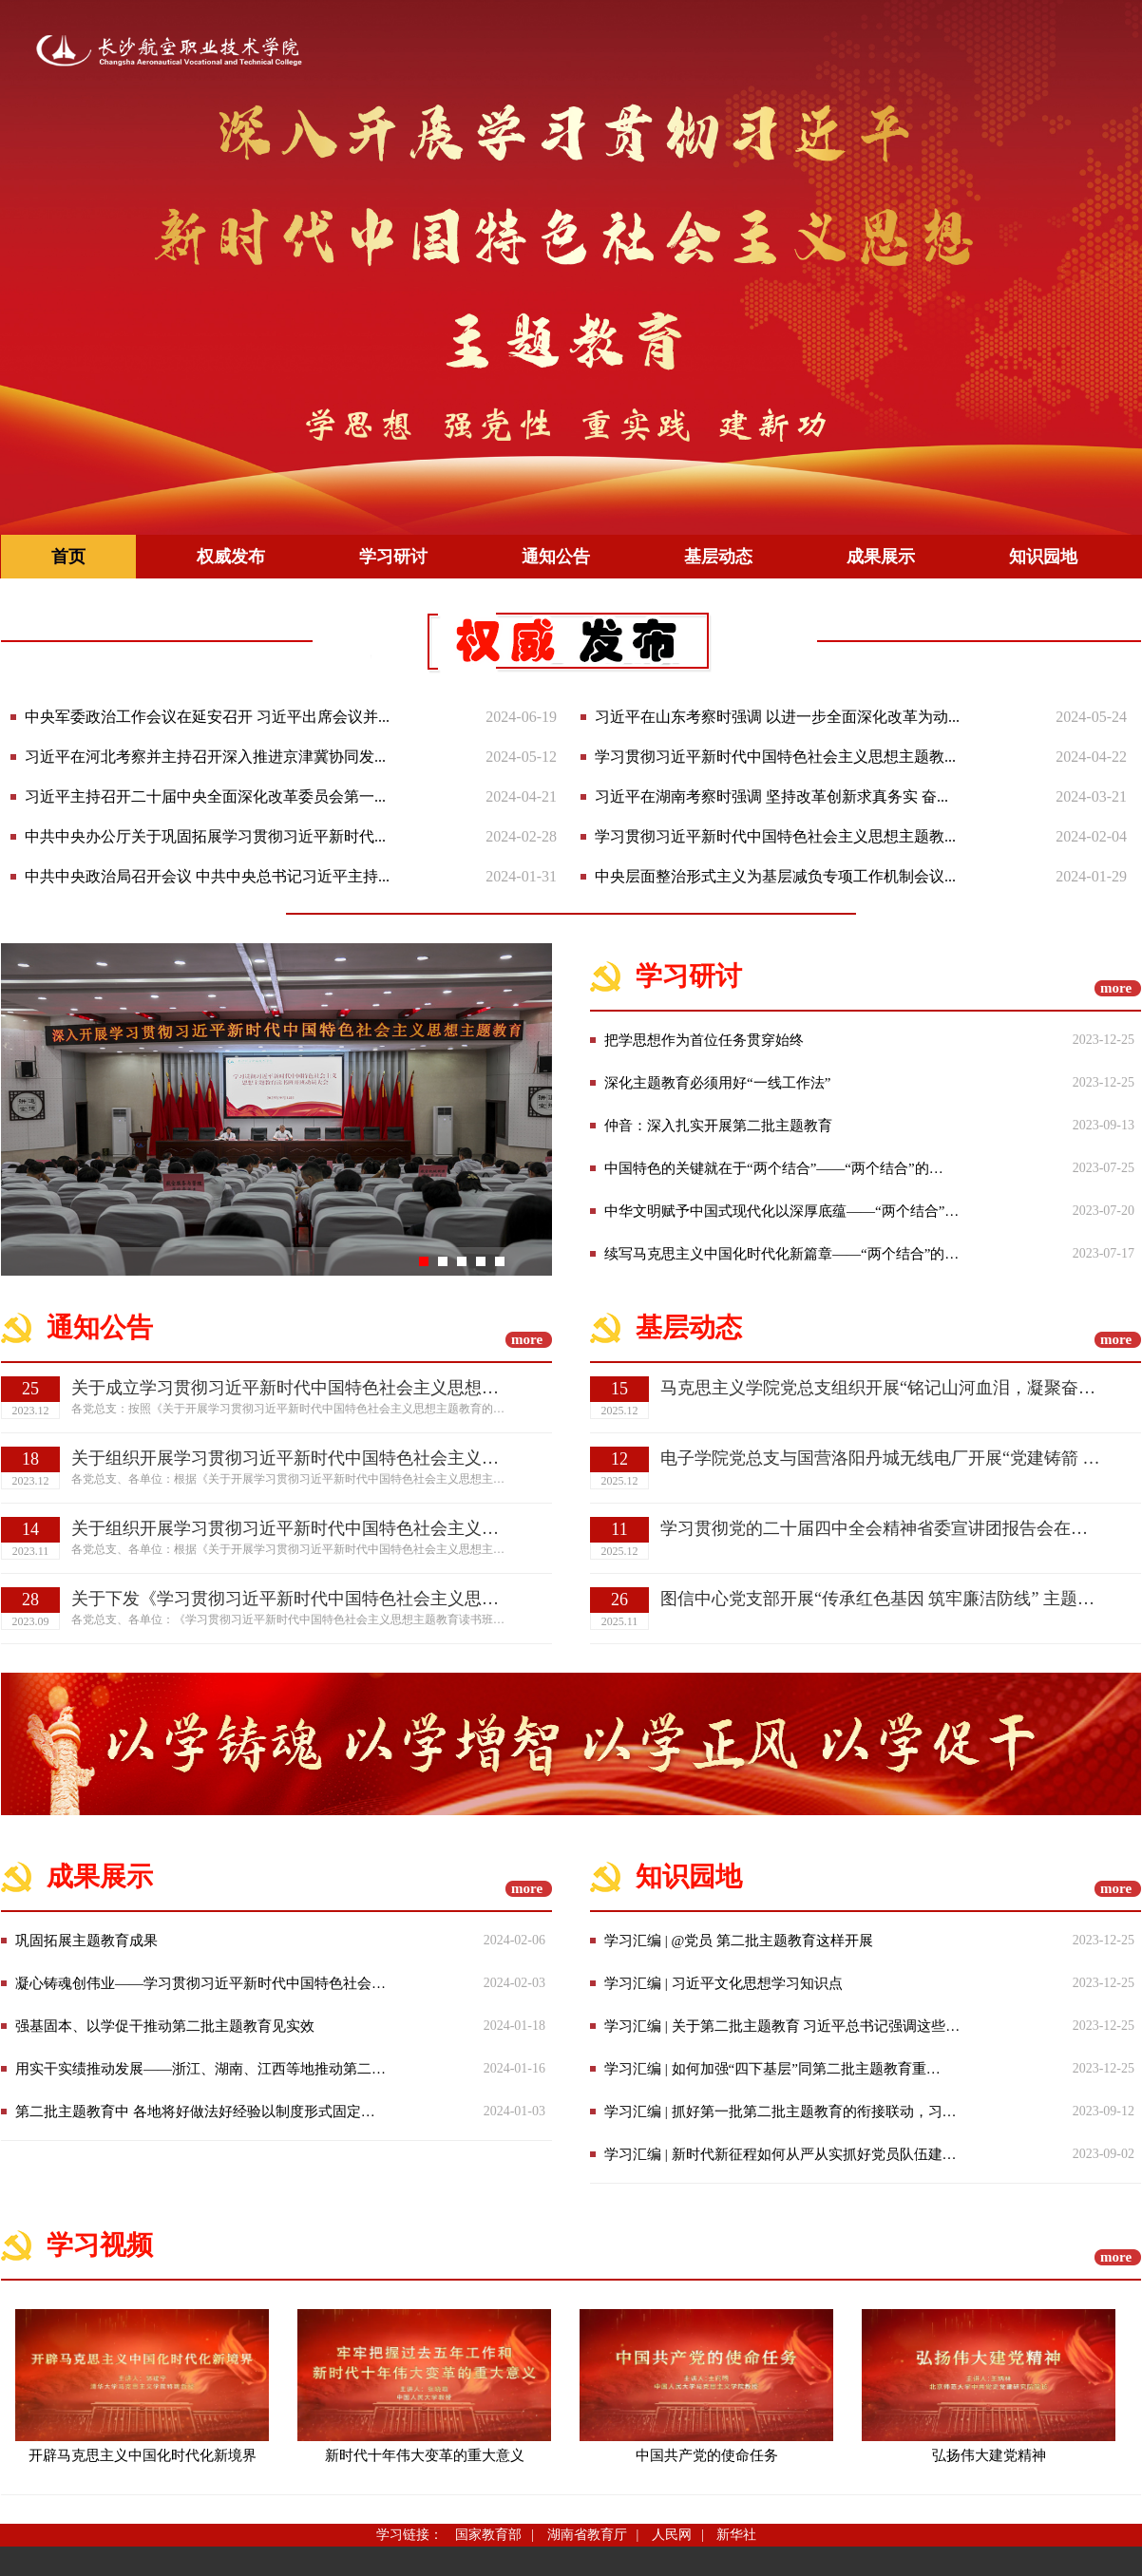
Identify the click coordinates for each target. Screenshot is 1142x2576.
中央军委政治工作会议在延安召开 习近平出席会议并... (207, 717)
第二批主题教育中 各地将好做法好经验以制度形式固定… (195, 2111)
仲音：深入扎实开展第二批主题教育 (718, 1125)
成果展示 (881, 556)
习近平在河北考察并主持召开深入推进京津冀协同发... (205, 756)
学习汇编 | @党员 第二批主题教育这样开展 (738, 1940)
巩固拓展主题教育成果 (86, 1940)
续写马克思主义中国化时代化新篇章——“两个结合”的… (781, 1253)
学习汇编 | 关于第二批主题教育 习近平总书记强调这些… (782, 2026)
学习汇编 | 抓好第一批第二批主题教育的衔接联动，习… (780, 2111)
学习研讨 (393, 556)
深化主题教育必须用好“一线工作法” (717, 1082)
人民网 (672, 2535)
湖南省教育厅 (587, 2535)
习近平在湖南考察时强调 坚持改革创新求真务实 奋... (771, 796)
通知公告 (556, 556)
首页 (68, 556)
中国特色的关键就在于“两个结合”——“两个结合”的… (773, 1168)
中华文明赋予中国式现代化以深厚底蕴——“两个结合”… (781, 1211)
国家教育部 (488, 2535)
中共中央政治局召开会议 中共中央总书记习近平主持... (207, 876)
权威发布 (231, 556)
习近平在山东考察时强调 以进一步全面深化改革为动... (777, 717)
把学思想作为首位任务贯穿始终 (704, 1040)
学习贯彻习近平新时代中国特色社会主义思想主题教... (775, 756)
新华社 (736, 2535)
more (1116, 987)
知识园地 (1043, 556)
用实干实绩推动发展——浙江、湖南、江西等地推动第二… (200, 2068)
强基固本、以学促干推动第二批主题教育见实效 (164, 2026)
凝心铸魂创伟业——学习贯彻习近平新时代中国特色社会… (200, 1983)
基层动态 (718, 556)
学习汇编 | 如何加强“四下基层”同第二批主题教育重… (772, 2068)
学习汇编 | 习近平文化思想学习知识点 (723, 1983)
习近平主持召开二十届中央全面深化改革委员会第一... (205, 796)
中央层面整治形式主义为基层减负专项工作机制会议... (775, 876)
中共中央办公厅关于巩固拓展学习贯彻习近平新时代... (205, 836)
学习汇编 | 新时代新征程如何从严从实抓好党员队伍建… (780, 2154)
